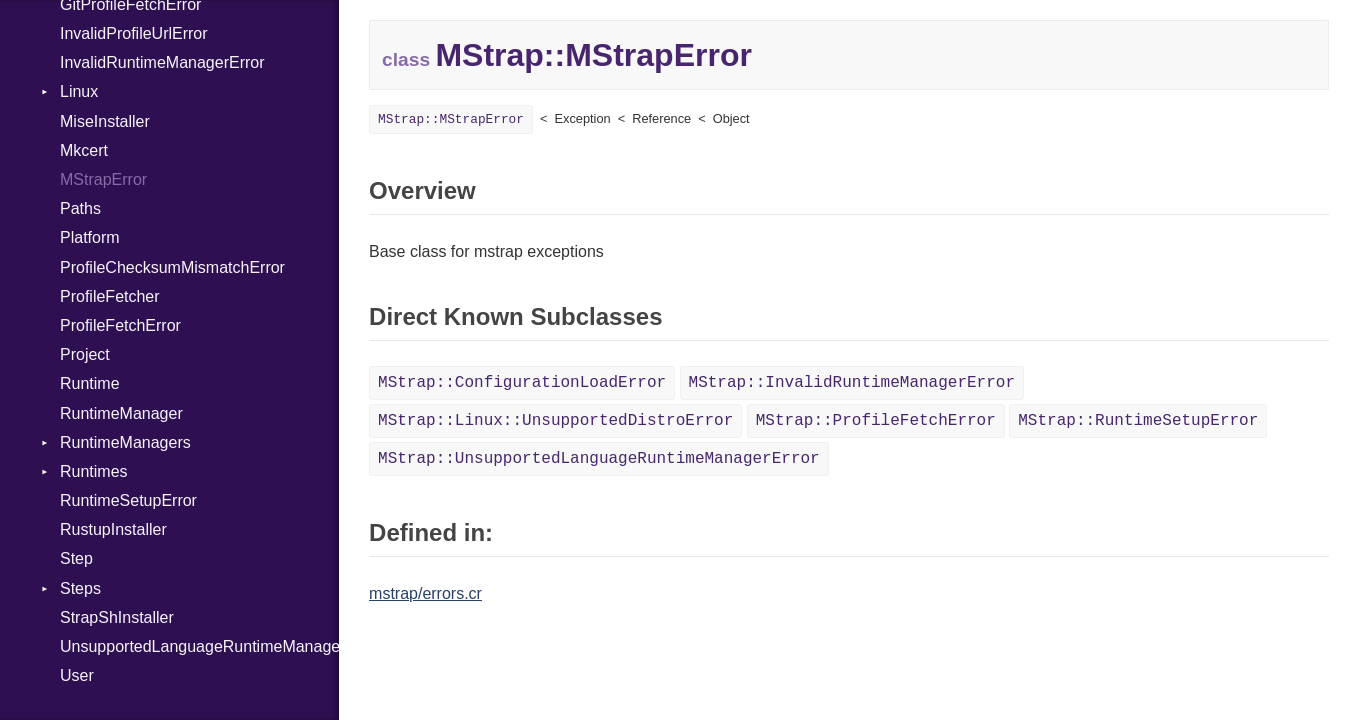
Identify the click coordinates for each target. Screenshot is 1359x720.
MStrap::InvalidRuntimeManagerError (852, 383)
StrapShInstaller (117, 617)
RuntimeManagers (125, 442)
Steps (80, 588)
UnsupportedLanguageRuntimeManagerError (199, 646)
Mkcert (84, 150)
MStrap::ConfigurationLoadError (522, 383)
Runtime (90, 383)
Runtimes (94, 471)
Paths (80, 208)
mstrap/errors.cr (425, 593)
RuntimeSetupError (128, 500)
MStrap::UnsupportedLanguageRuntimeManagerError (599, 459)
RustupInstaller (113, 529)
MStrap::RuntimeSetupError (1138, 421)
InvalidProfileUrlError (134, 33)
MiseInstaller (105, 121)
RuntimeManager (121, 413)
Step (76, 558)
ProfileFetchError (120, 325)
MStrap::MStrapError (451, 119)
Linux (79, 91)
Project (85, 354)
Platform (90, 237)
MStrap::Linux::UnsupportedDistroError (555, 421)
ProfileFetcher (110, 296)
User (77, 675)
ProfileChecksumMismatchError (172, 267)
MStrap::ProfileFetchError (876, 421)
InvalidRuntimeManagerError (162, 62)
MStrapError (103, 179)
